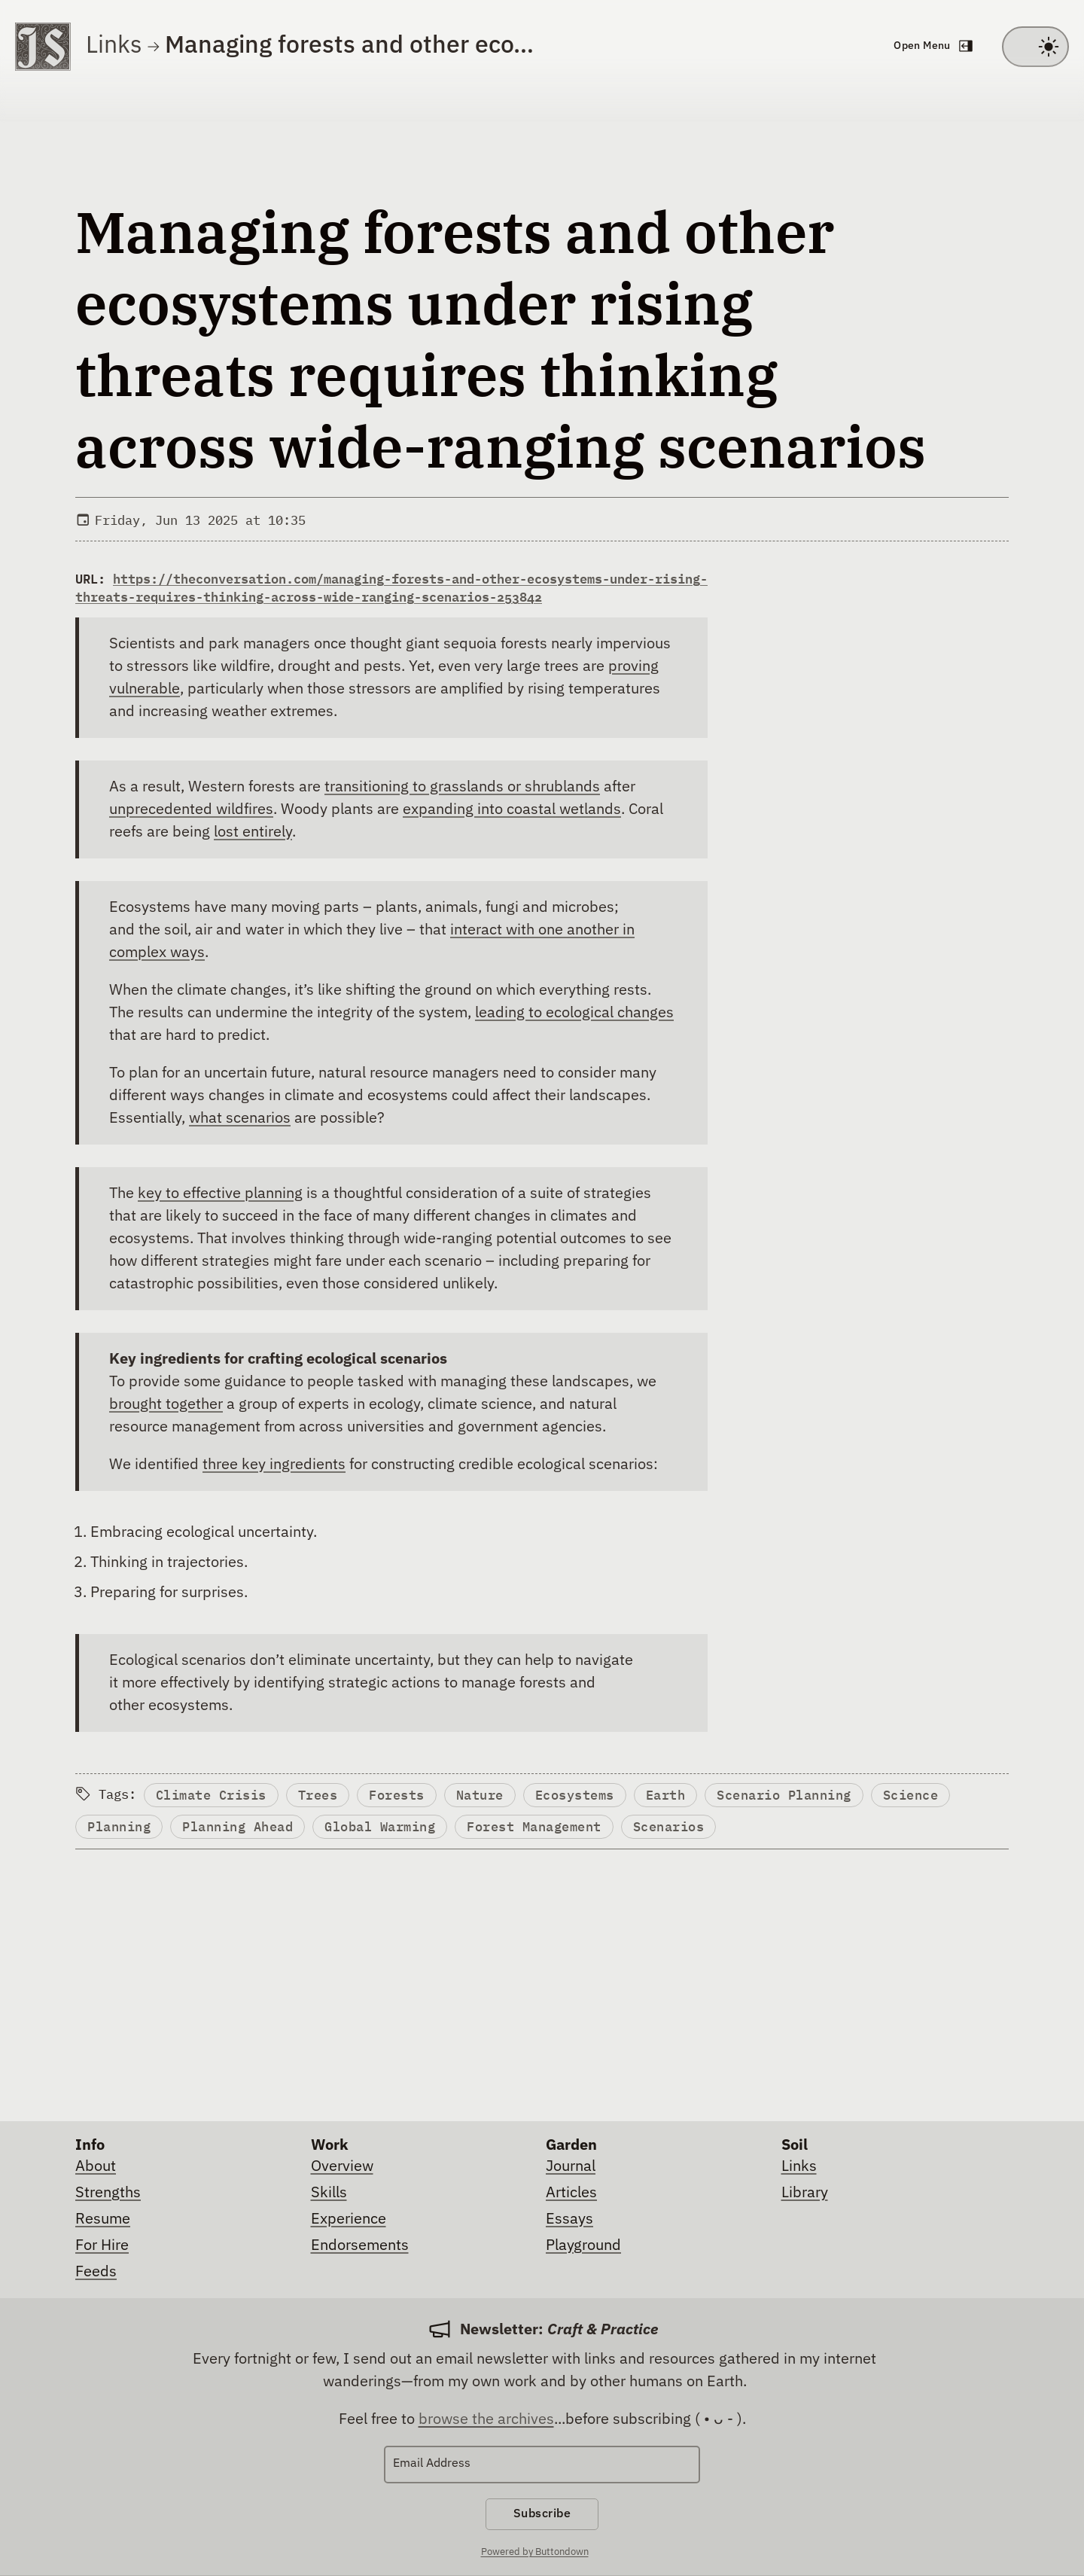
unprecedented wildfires (191, 809)
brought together (166, 1404)
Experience (348, 2219)
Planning (119, 1829)
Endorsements (360, 2245)
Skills (329, 2192)
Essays (569, 2219)
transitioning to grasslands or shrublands (462, 786)
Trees (320, 1796)
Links (114, 46)
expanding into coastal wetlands (512, 809)
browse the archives (486, 2419)
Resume (102, 2219)
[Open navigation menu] (932, 46)
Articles (571, 2192)
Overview (342, 2166)
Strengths (108, 2192)
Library (804, 2192)
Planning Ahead (239, 1829)
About (95, 2166)
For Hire (102, 2245)
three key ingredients (274, 1464)
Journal (570, 2166)
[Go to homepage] (43, 47)
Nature (485, 1796)
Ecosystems (581, 1796)
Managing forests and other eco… (349, 46)
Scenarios (675, 1829)
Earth (674, 1796)
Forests (400, 1796)
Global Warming (383, 1829)
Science (922, 1796)
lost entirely (253, 832)
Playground (583, 2245)
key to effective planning (220, 1193)
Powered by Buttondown (535, 2554)
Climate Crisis (212, 1796)
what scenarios (240, 1118)
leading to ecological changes (574, 1012)
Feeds (96, 2271)
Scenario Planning (793, 1796)
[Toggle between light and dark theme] (1035, 46)
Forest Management (539, 1829)
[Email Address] (542, 2464)
